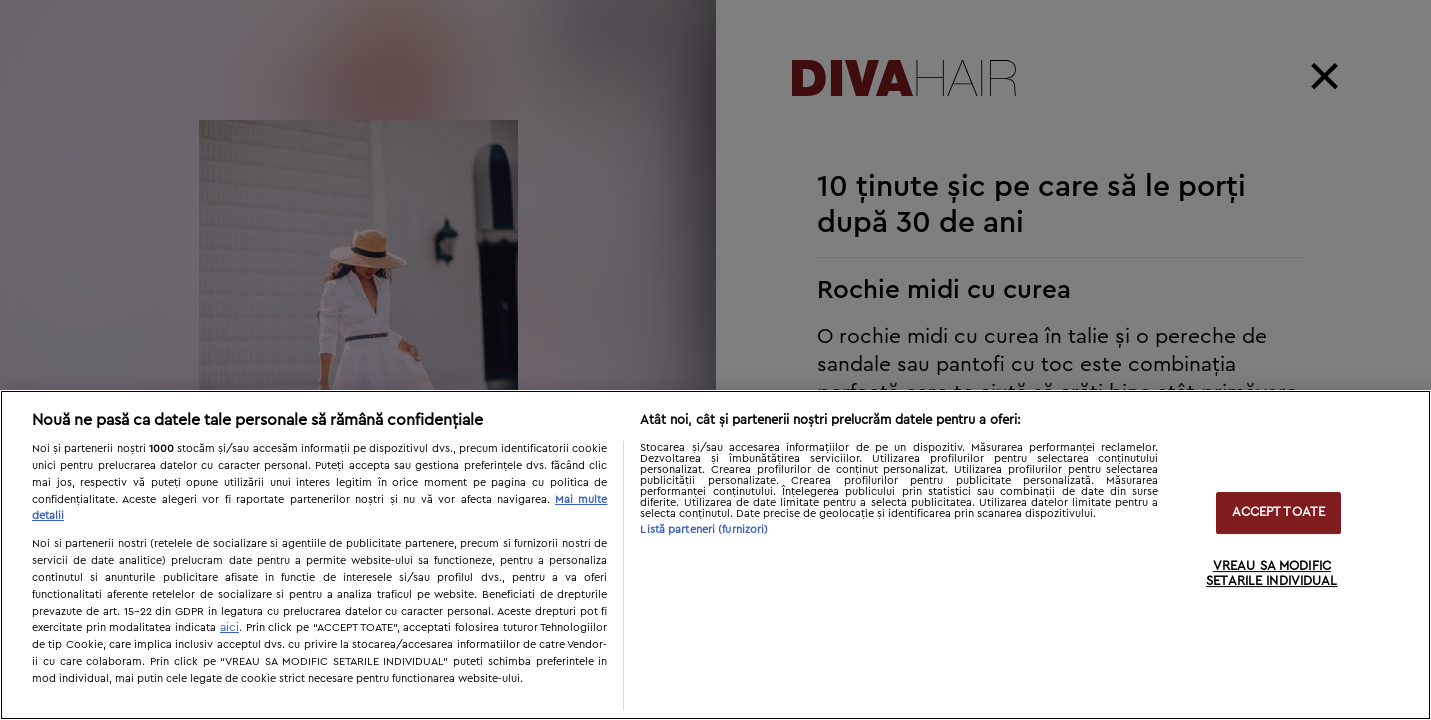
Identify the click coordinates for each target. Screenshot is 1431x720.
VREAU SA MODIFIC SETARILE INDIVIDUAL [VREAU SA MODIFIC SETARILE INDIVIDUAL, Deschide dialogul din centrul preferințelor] (1271, 574)
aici (229, 627)
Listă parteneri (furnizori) (704, 529)
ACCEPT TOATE (1279, 512)
